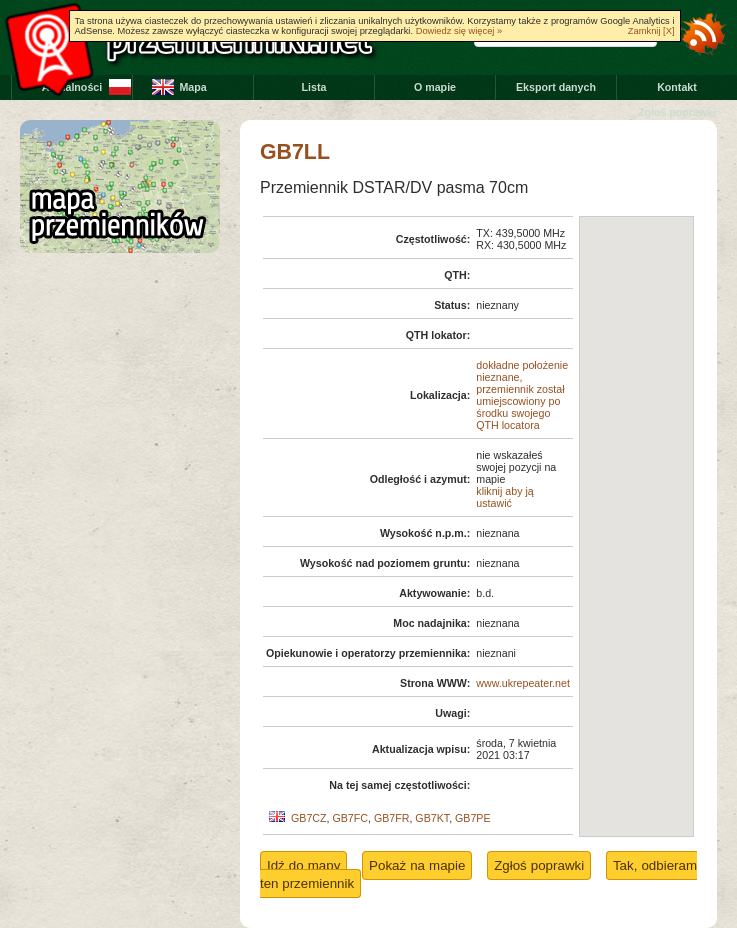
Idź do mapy (303, 865)
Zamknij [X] (651, 31)
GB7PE (473, 818)
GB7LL (295, 152)
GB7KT (432, 818)
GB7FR (392, 818)
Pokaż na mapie (417, 865)
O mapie (435, 87)
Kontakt (677, 87)
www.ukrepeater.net (523, 683)
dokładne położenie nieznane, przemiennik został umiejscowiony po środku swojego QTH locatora (522, 395)
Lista (314, 87)
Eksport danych (556, 87)
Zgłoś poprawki (677, 112)
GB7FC (350, 818)
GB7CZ (309, 818)
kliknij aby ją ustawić (504, 497)
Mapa (192, 87)
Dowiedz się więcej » (459, 31)
